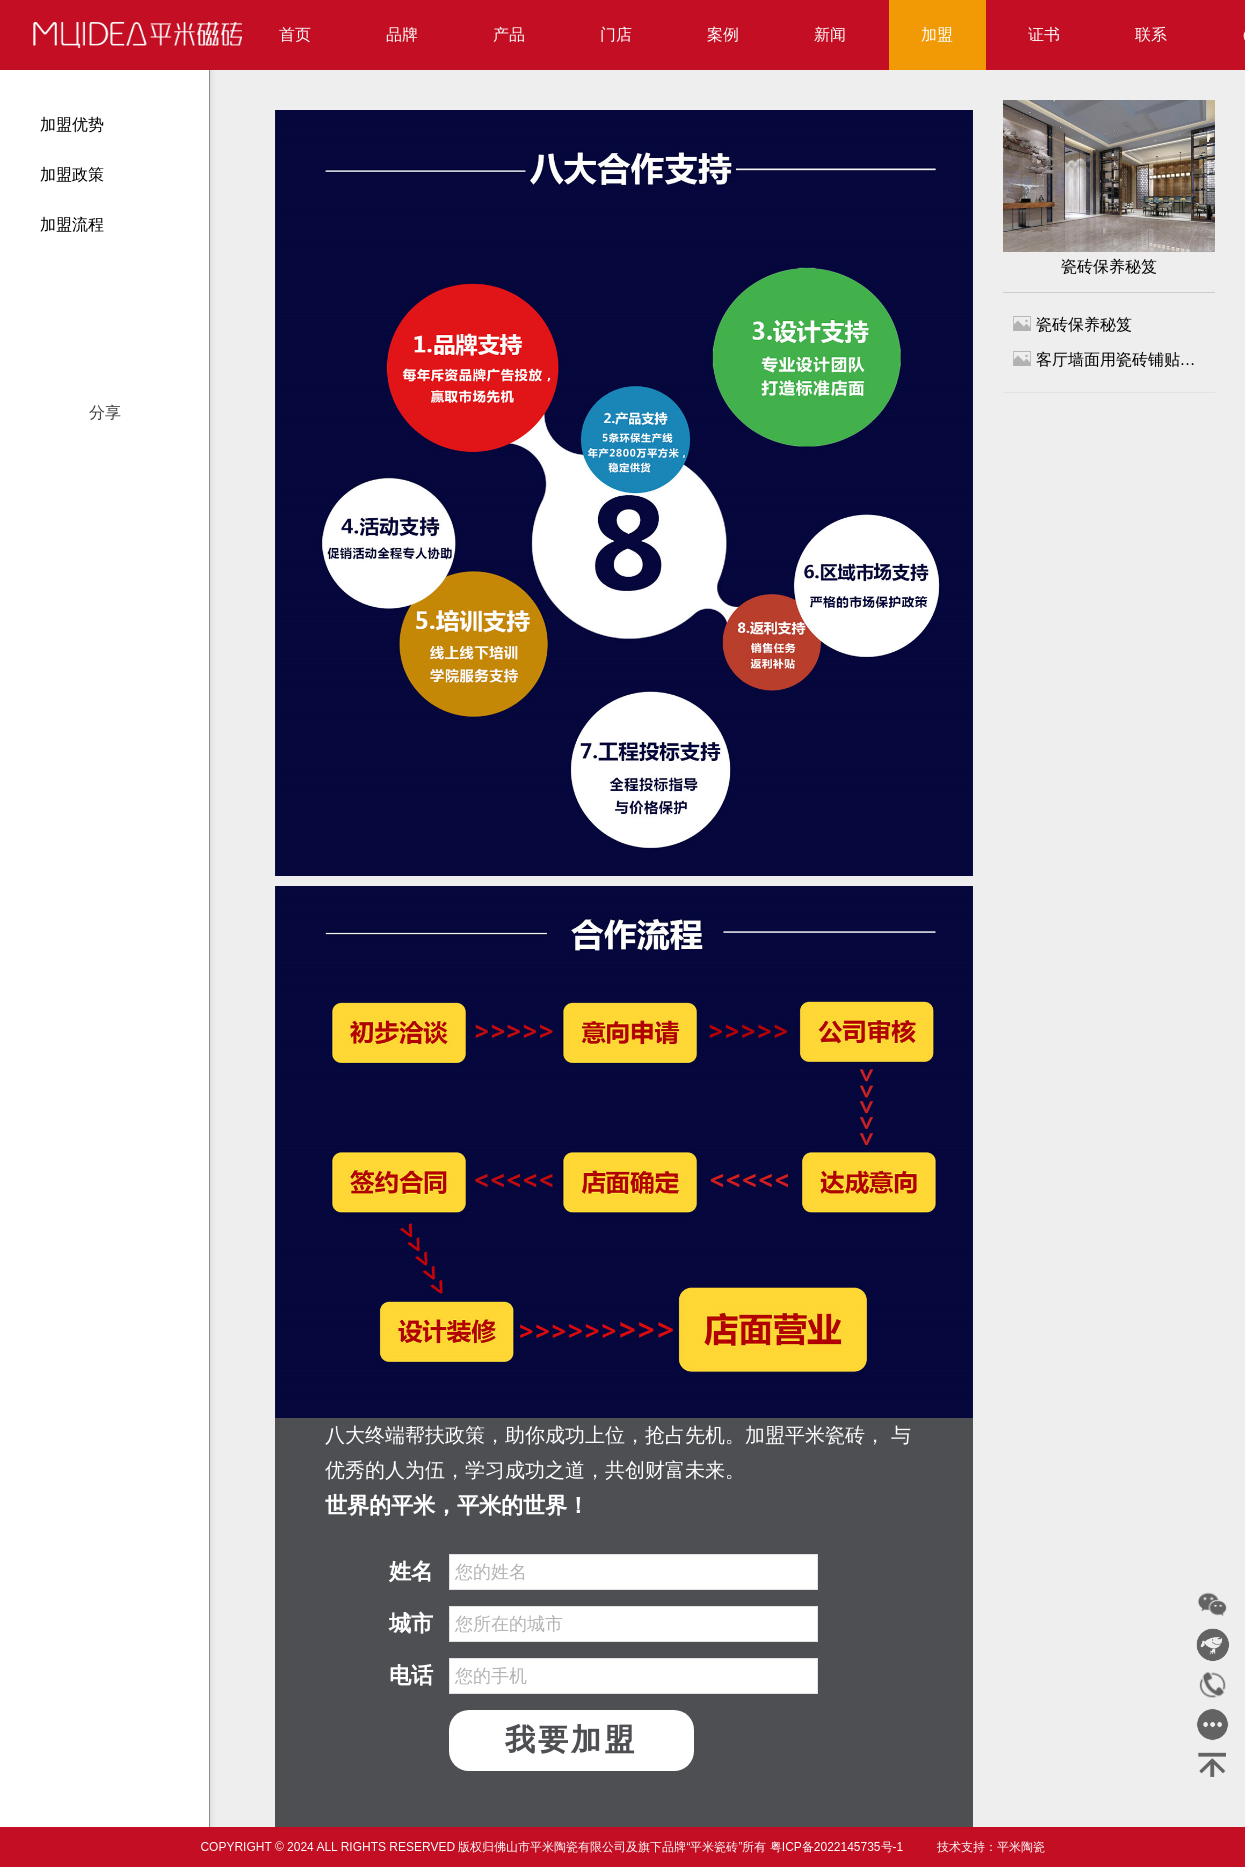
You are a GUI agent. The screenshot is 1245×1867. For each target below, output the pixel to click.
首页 (295, 34)
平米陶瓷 (1021, 1847)
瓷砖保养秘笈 (1109, 187)
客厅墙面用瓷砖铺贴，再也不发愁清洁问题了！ (1109, 358)
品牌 (402, 34)
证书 (1044, 34)
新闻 (830, 34)
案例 (723, 34)
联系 (1151, 34)
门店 (616, 34)
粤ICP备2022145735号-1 (836, 1847)
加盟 (937, 34)
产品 (509, 34)
